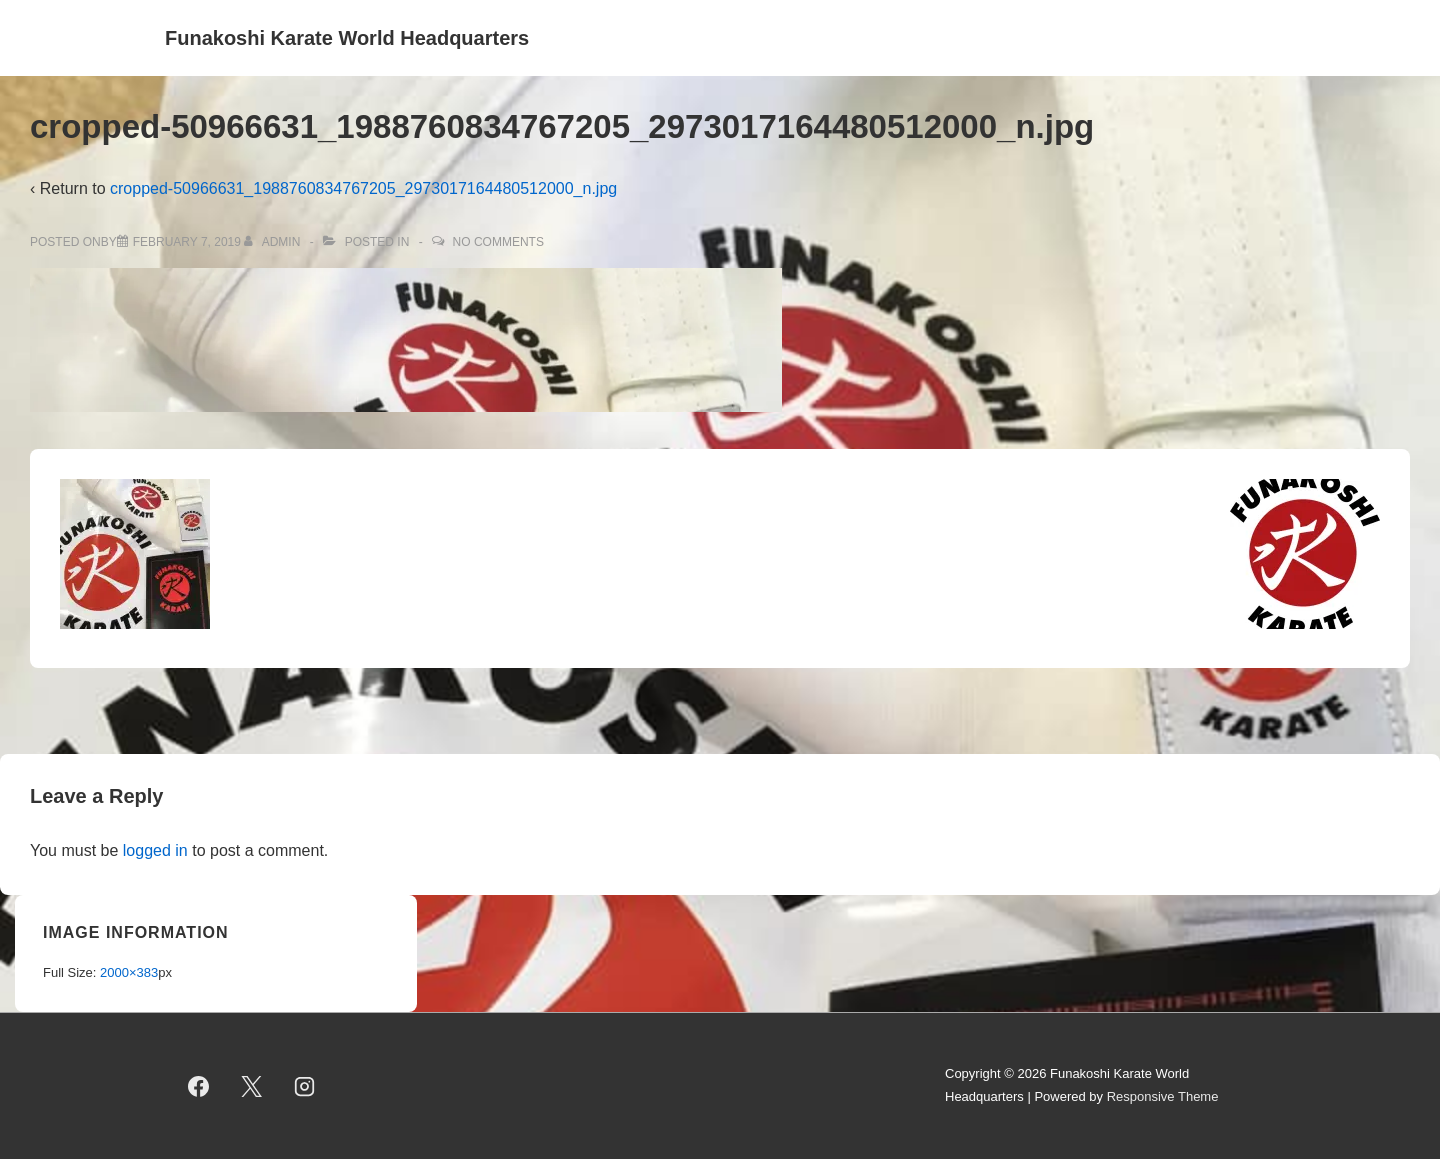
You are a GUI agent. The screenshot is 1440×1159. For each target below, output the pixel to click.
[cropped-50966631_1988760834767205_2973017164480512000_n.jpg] (187, 242)
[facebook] (199, 1086)
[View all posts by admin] (273, 242)
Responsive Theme (1163, 1096)
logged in (155, 850)
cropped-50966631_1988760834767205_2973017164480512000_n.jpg (363, 188)
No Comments (498, 242)
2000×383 (129, 972)
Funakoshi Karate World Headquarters (347, 38)
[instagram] (305, 1086)
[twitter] (252, 1086)
